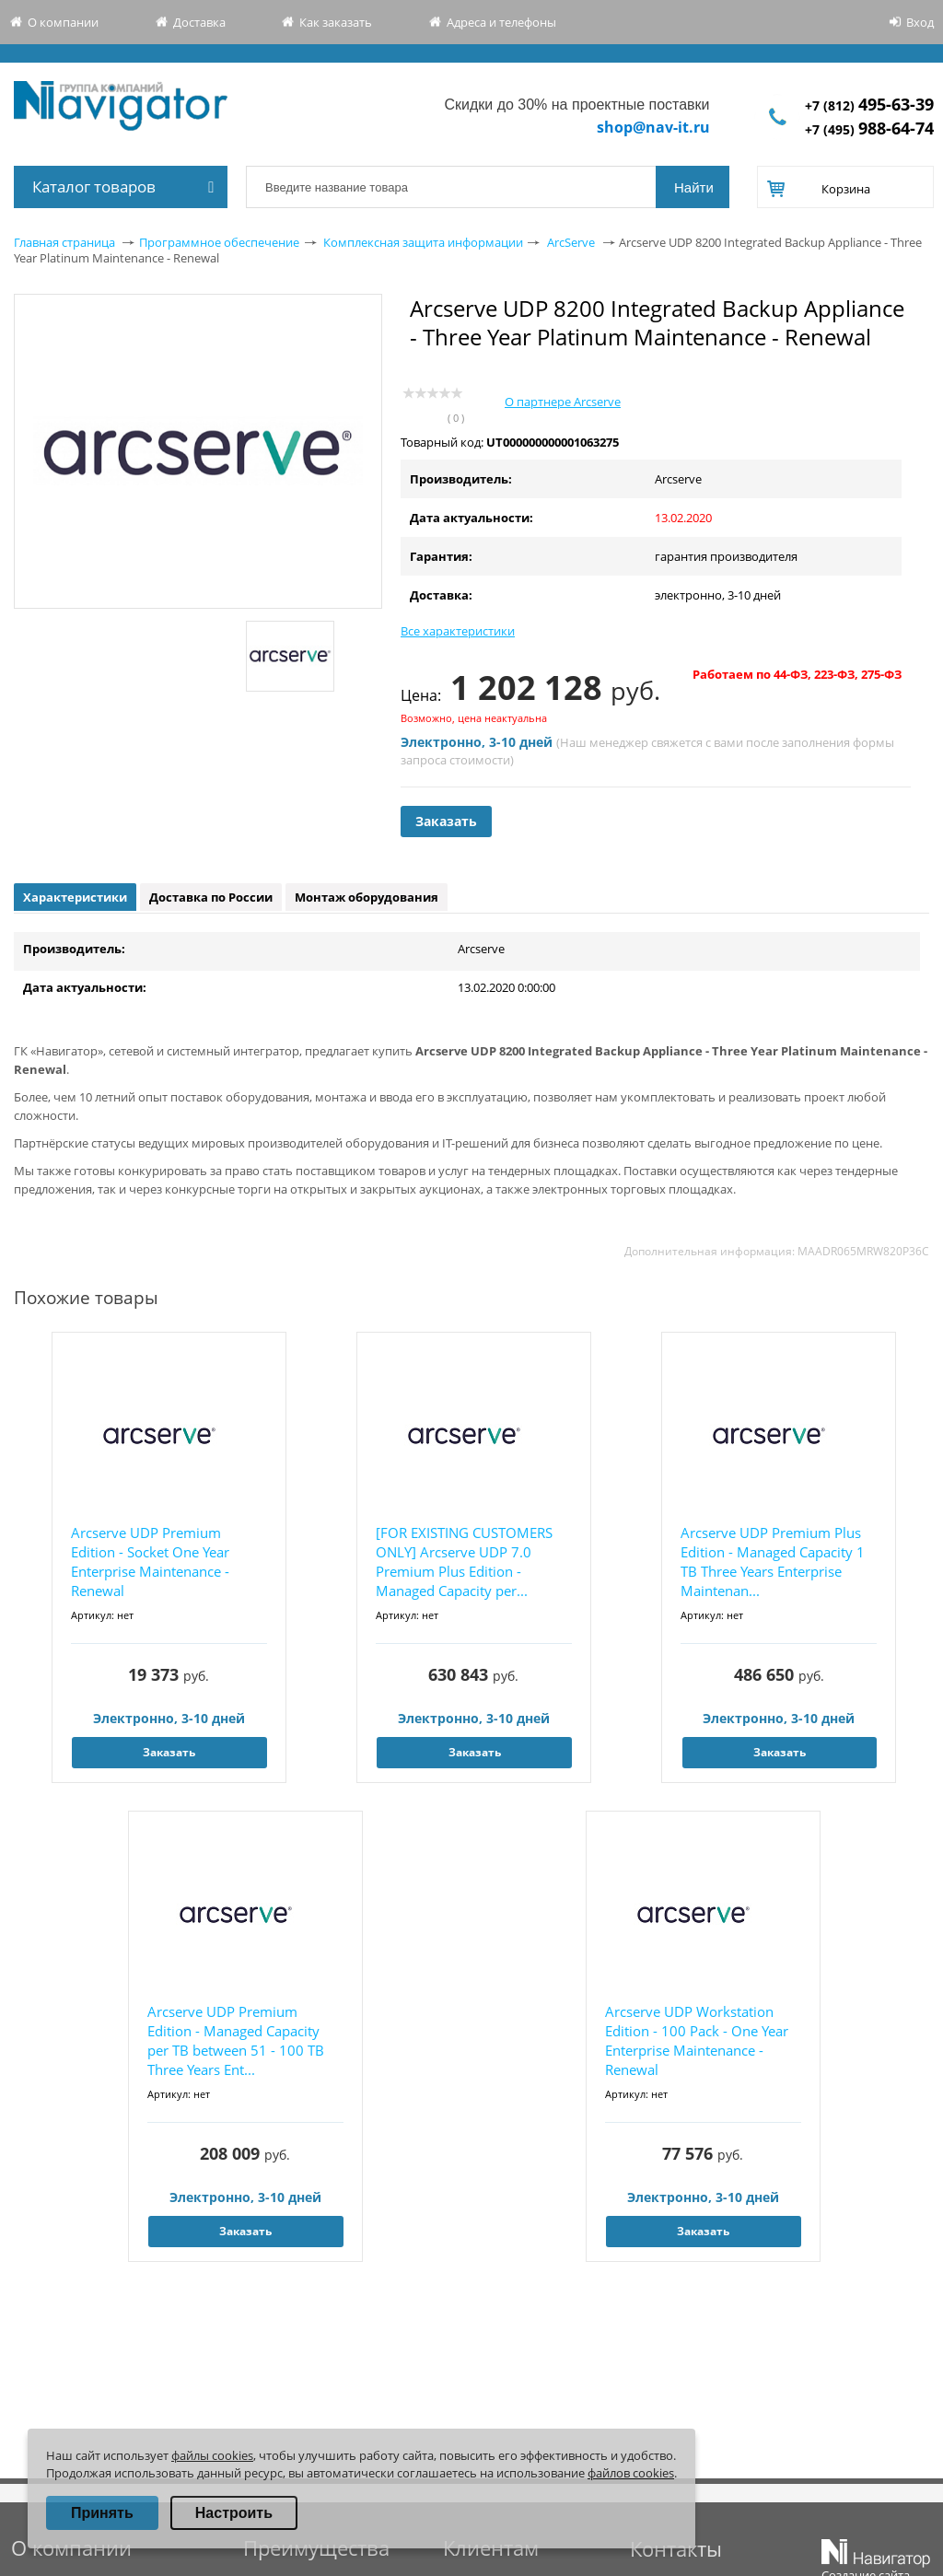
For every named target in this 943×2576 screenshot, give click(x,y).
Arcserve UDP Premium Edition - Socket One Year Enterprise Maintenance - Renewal (150, 1561)
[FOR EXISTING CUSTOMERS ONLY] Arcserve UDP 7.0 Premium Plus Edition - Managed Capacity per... (464, 1561)
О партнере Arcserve (563, 401)
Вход (920, 22)
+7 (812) (869, 105)
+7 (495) (869, 129)
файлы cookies (212, 2455)
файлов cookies (631, 2473)
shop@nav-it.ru (653, 127)
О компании (63, 22)
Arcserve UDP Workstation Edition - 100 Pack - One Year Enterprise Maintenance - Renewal (696, 2040)
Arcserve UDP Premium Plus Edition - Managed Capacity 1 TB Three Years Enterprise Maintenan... (773, 1561)
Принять (102, 2513)
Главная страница (64, 242)
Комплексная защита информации (423, 242)
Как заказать (335, 22)
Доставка (199, 22)
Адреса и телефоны (501, 22)
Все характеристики (458, 631)
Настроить (234, 2513)
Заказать (446, 821)
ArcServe (571, 242)
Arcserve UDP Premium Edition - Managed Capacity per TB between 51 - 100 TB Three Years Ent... (235, 2040)
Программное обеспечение (219, 242)
